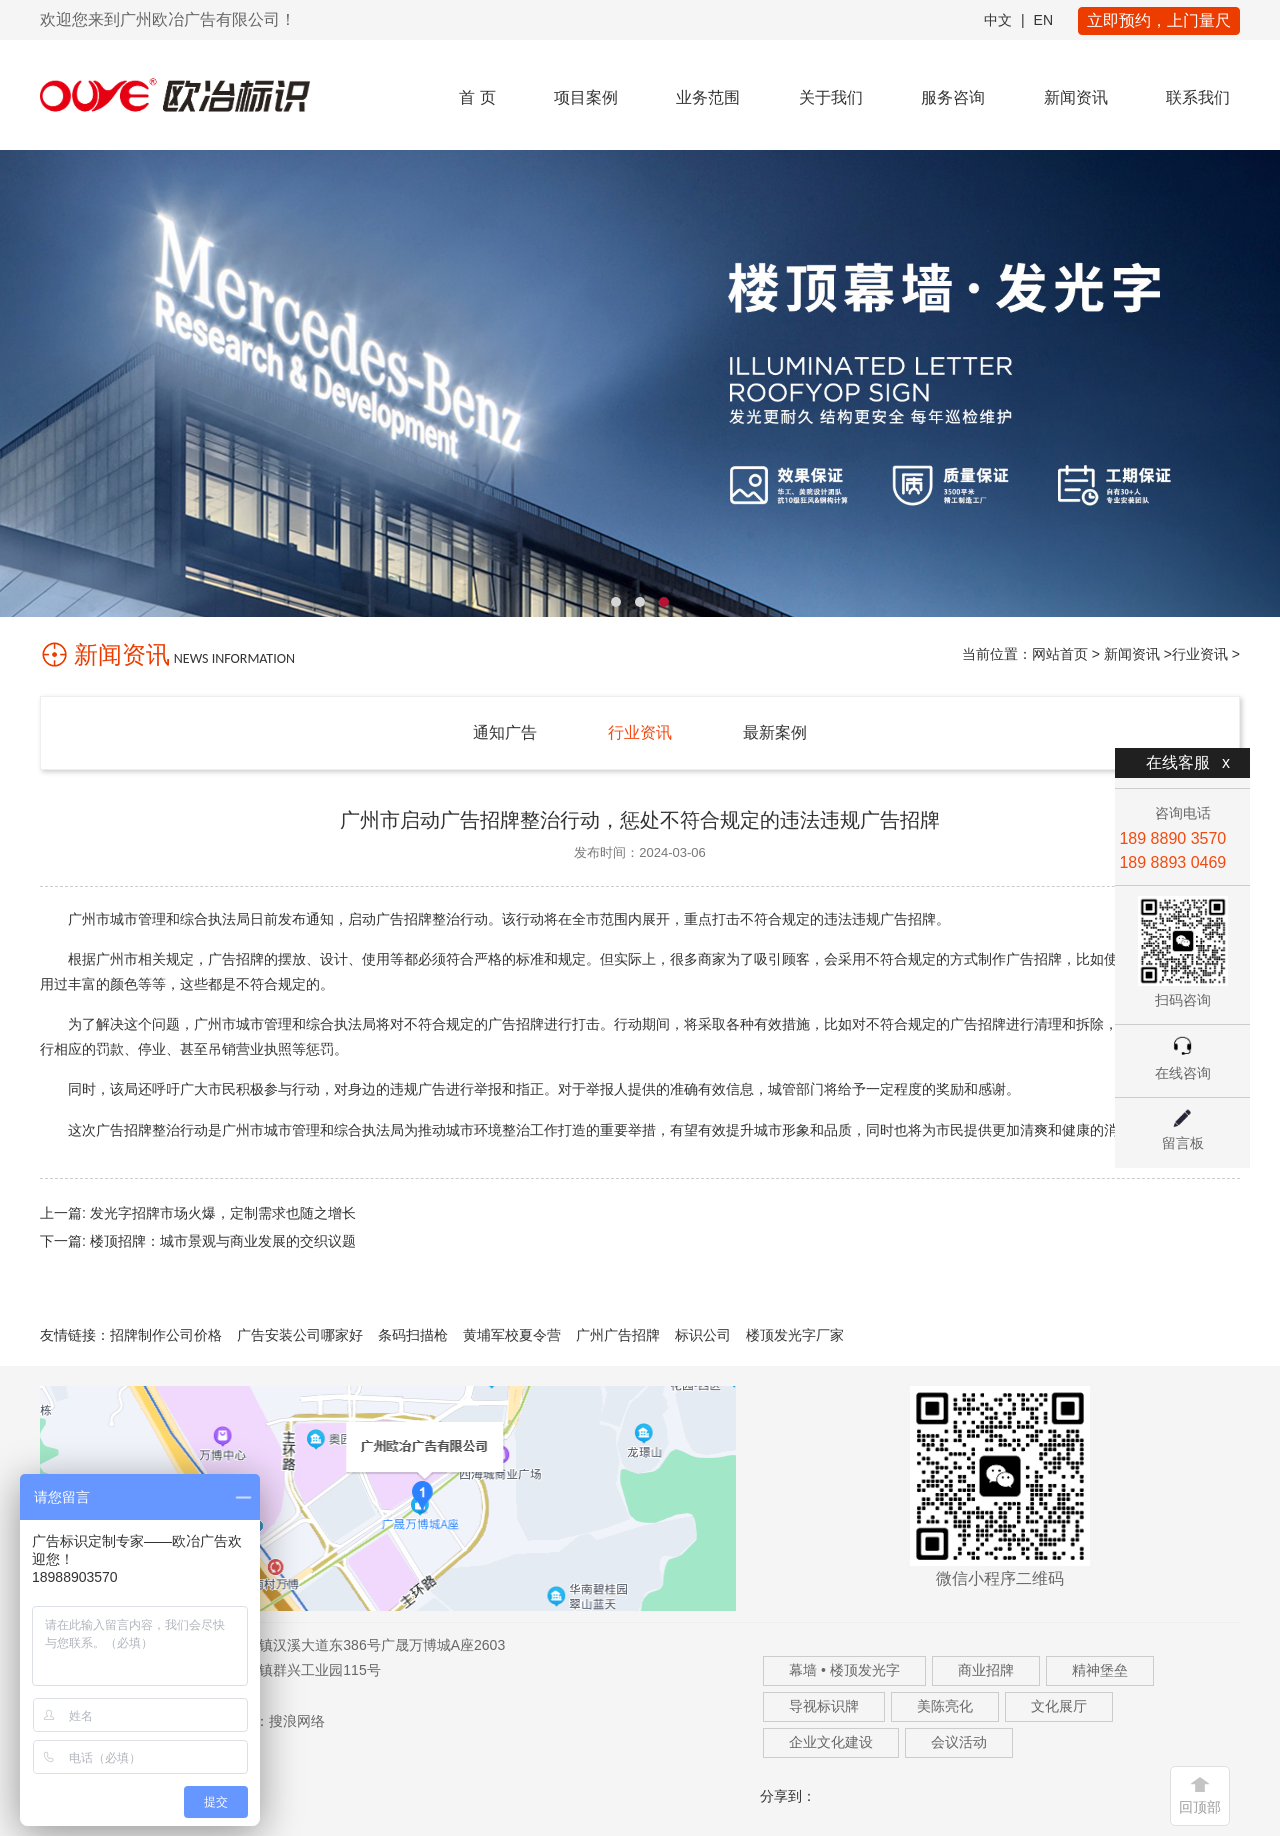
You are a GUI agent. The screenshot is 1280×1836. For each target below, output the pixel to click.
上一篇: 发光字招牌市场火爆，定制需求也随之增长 (198, 1213)
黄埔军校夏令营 (512, 1335)
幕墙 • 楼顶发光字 (844, 1670)
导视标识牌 (824, 1706)
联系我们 (1198, 97)
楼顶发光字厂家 (795, 1335)
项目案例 (586, 97)
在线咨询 (1183, 1073)
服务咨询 (953, 97)
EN (1043, 20)
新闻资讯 (1076, 97)
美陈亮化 (945, 1706)
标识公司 (703, 1335)
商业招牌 (986, 1670)
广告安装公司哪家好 (300, 1335)
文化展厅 (1059, 1706)
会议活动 (959, 1742)
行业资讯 (1200, 654)
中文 (998, 20)
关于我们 (831, 97)
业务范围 (708, 97)
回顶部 (1200, 1807)
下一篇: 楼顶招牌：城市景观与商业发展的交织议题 (198, 1241)
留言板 (1183, 1143)
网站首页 (1060, 654)
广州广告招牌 (618, 1335)
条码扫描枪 (413, 1335)
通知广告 (505, 732)
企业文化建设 (831, 1742)
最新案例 (775, 732)
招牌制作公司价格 (166, 1335)
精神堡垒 (1100, 1670)
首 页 (477, 97)
